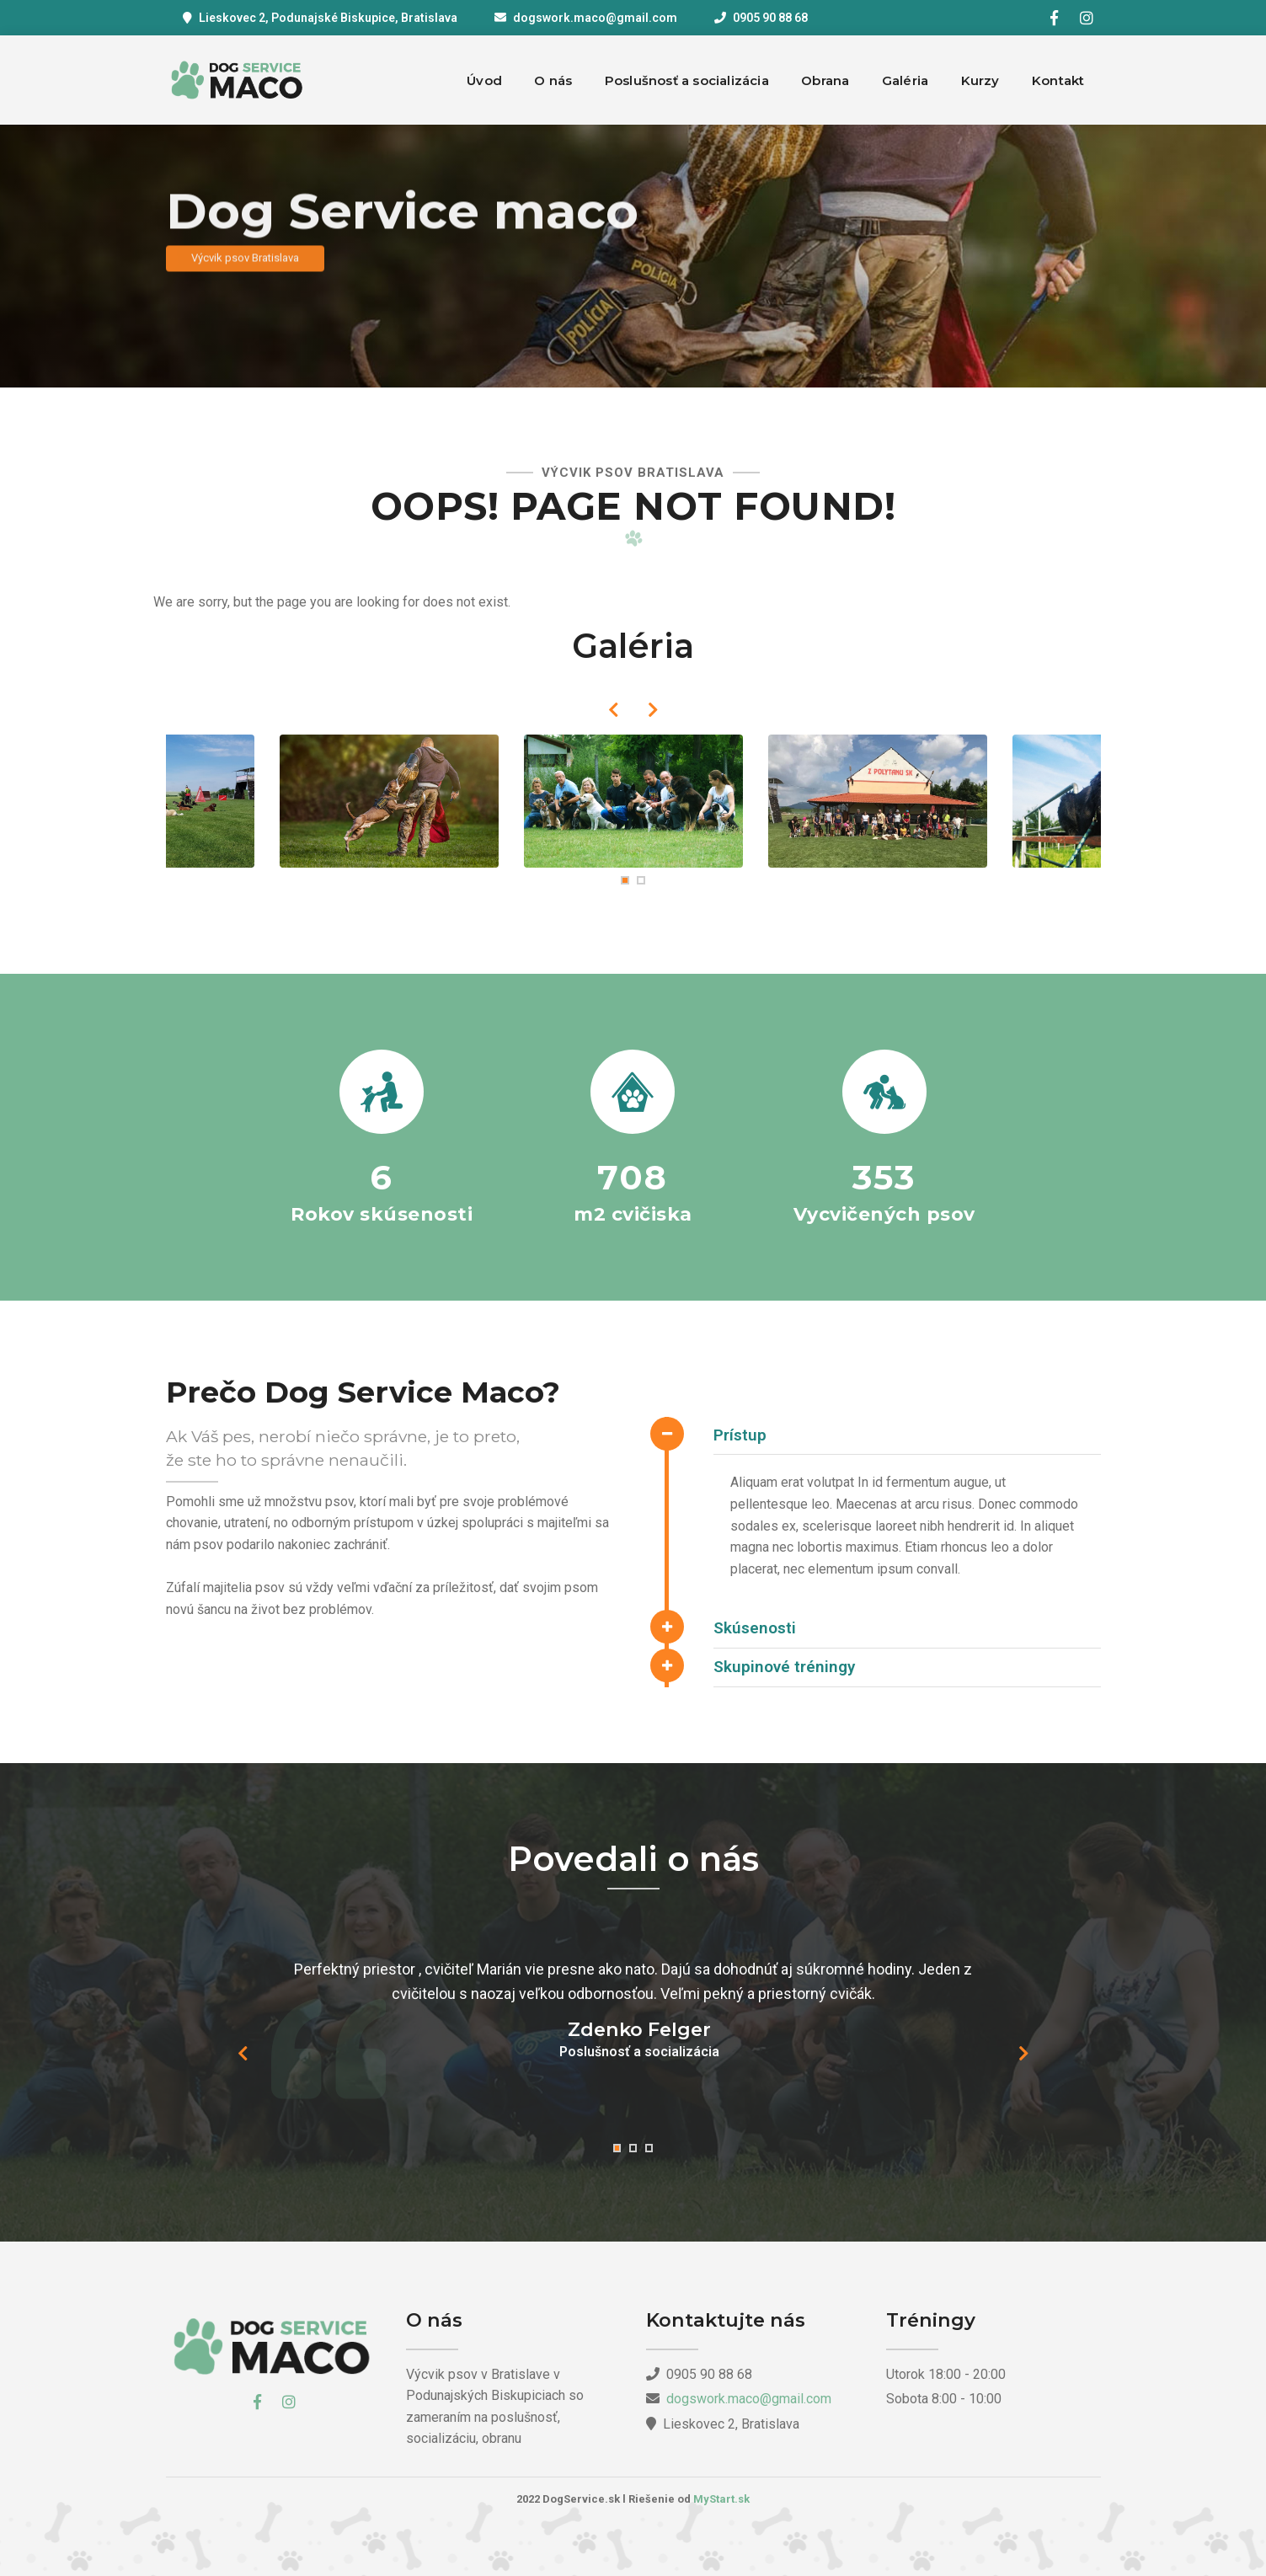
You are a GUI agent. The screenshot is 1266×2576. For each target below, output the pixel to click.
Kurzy (980, 80)
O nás (553, 80)
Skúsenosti (754, 1628)
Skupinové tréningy (784, 1666)
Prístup (740, 1435)
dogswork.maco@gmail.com (595, 17)
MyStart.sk (721, 2499)
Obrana (825, 80)
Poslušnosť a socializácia (687, 80)
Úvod (484, 80)
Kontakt (1058, 80)
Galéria (905, 80)
